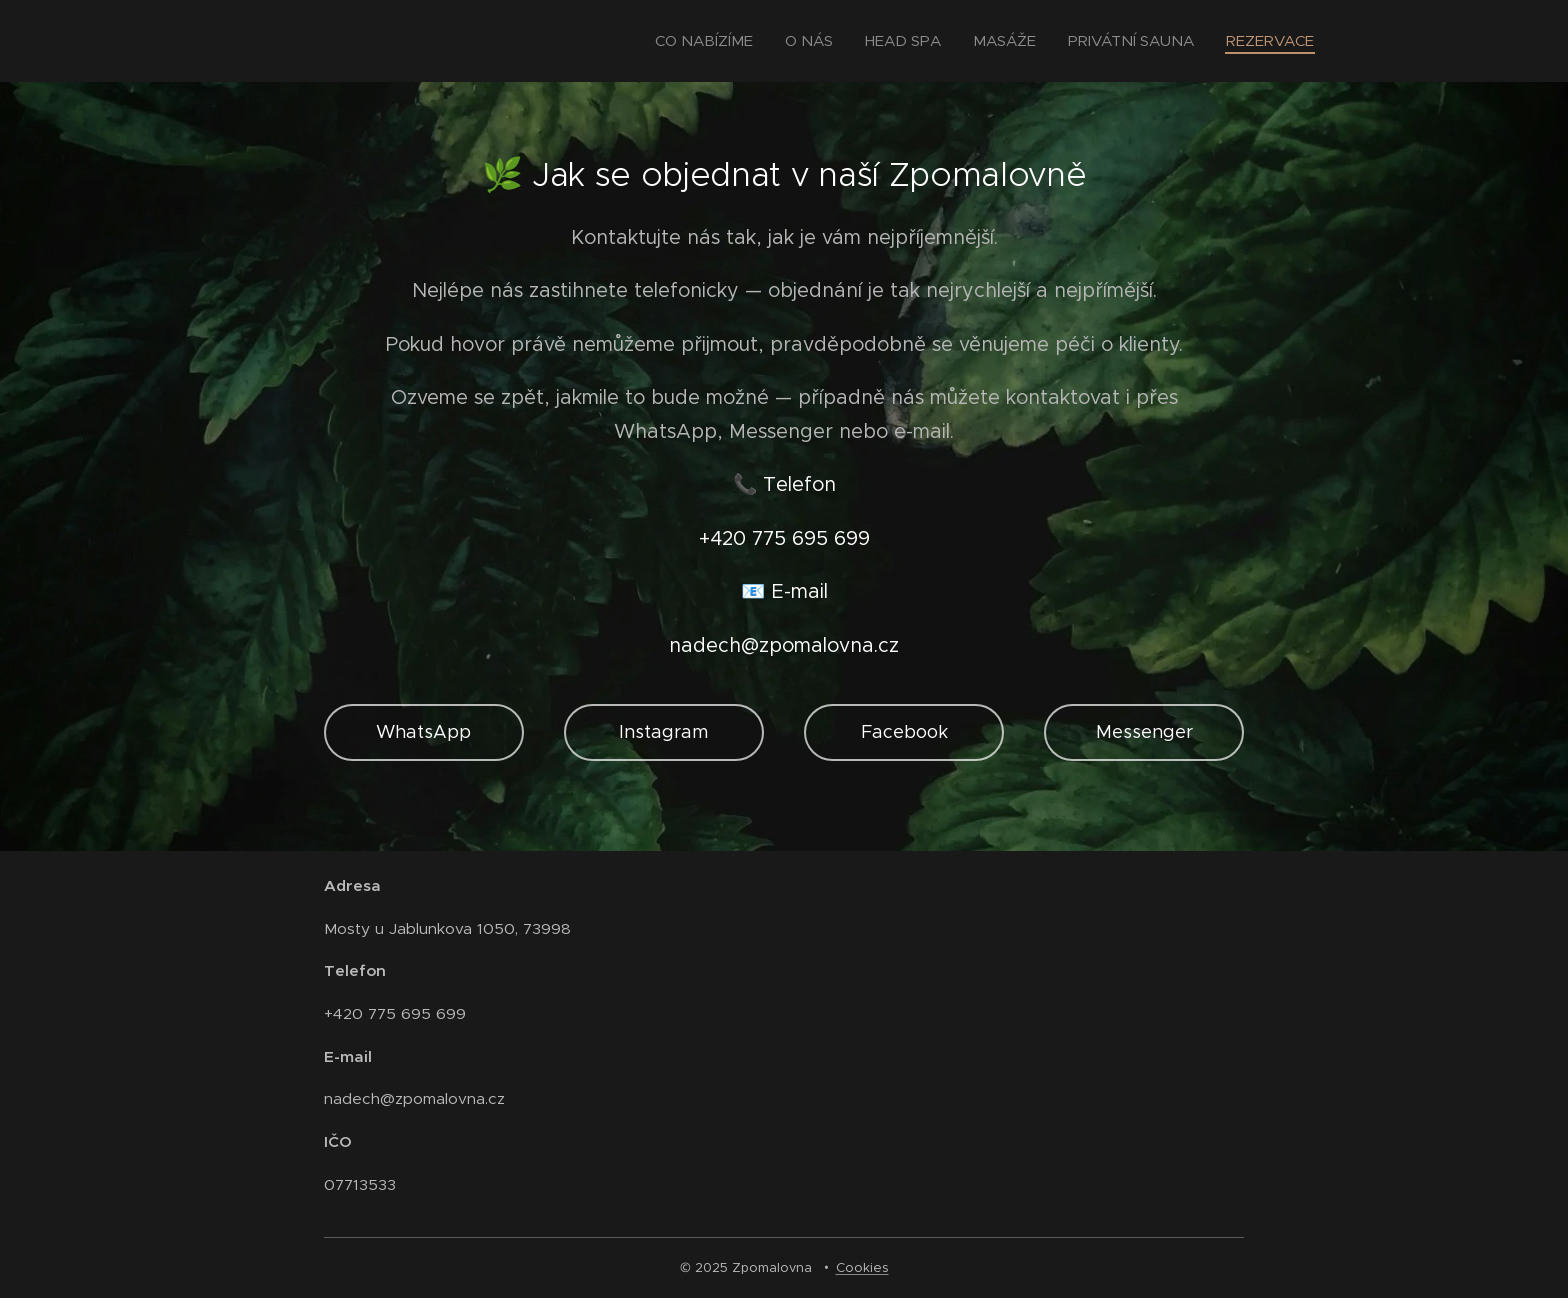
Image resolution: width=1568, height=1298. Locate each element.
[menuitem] (709, 41)
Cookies (862, 1267)
